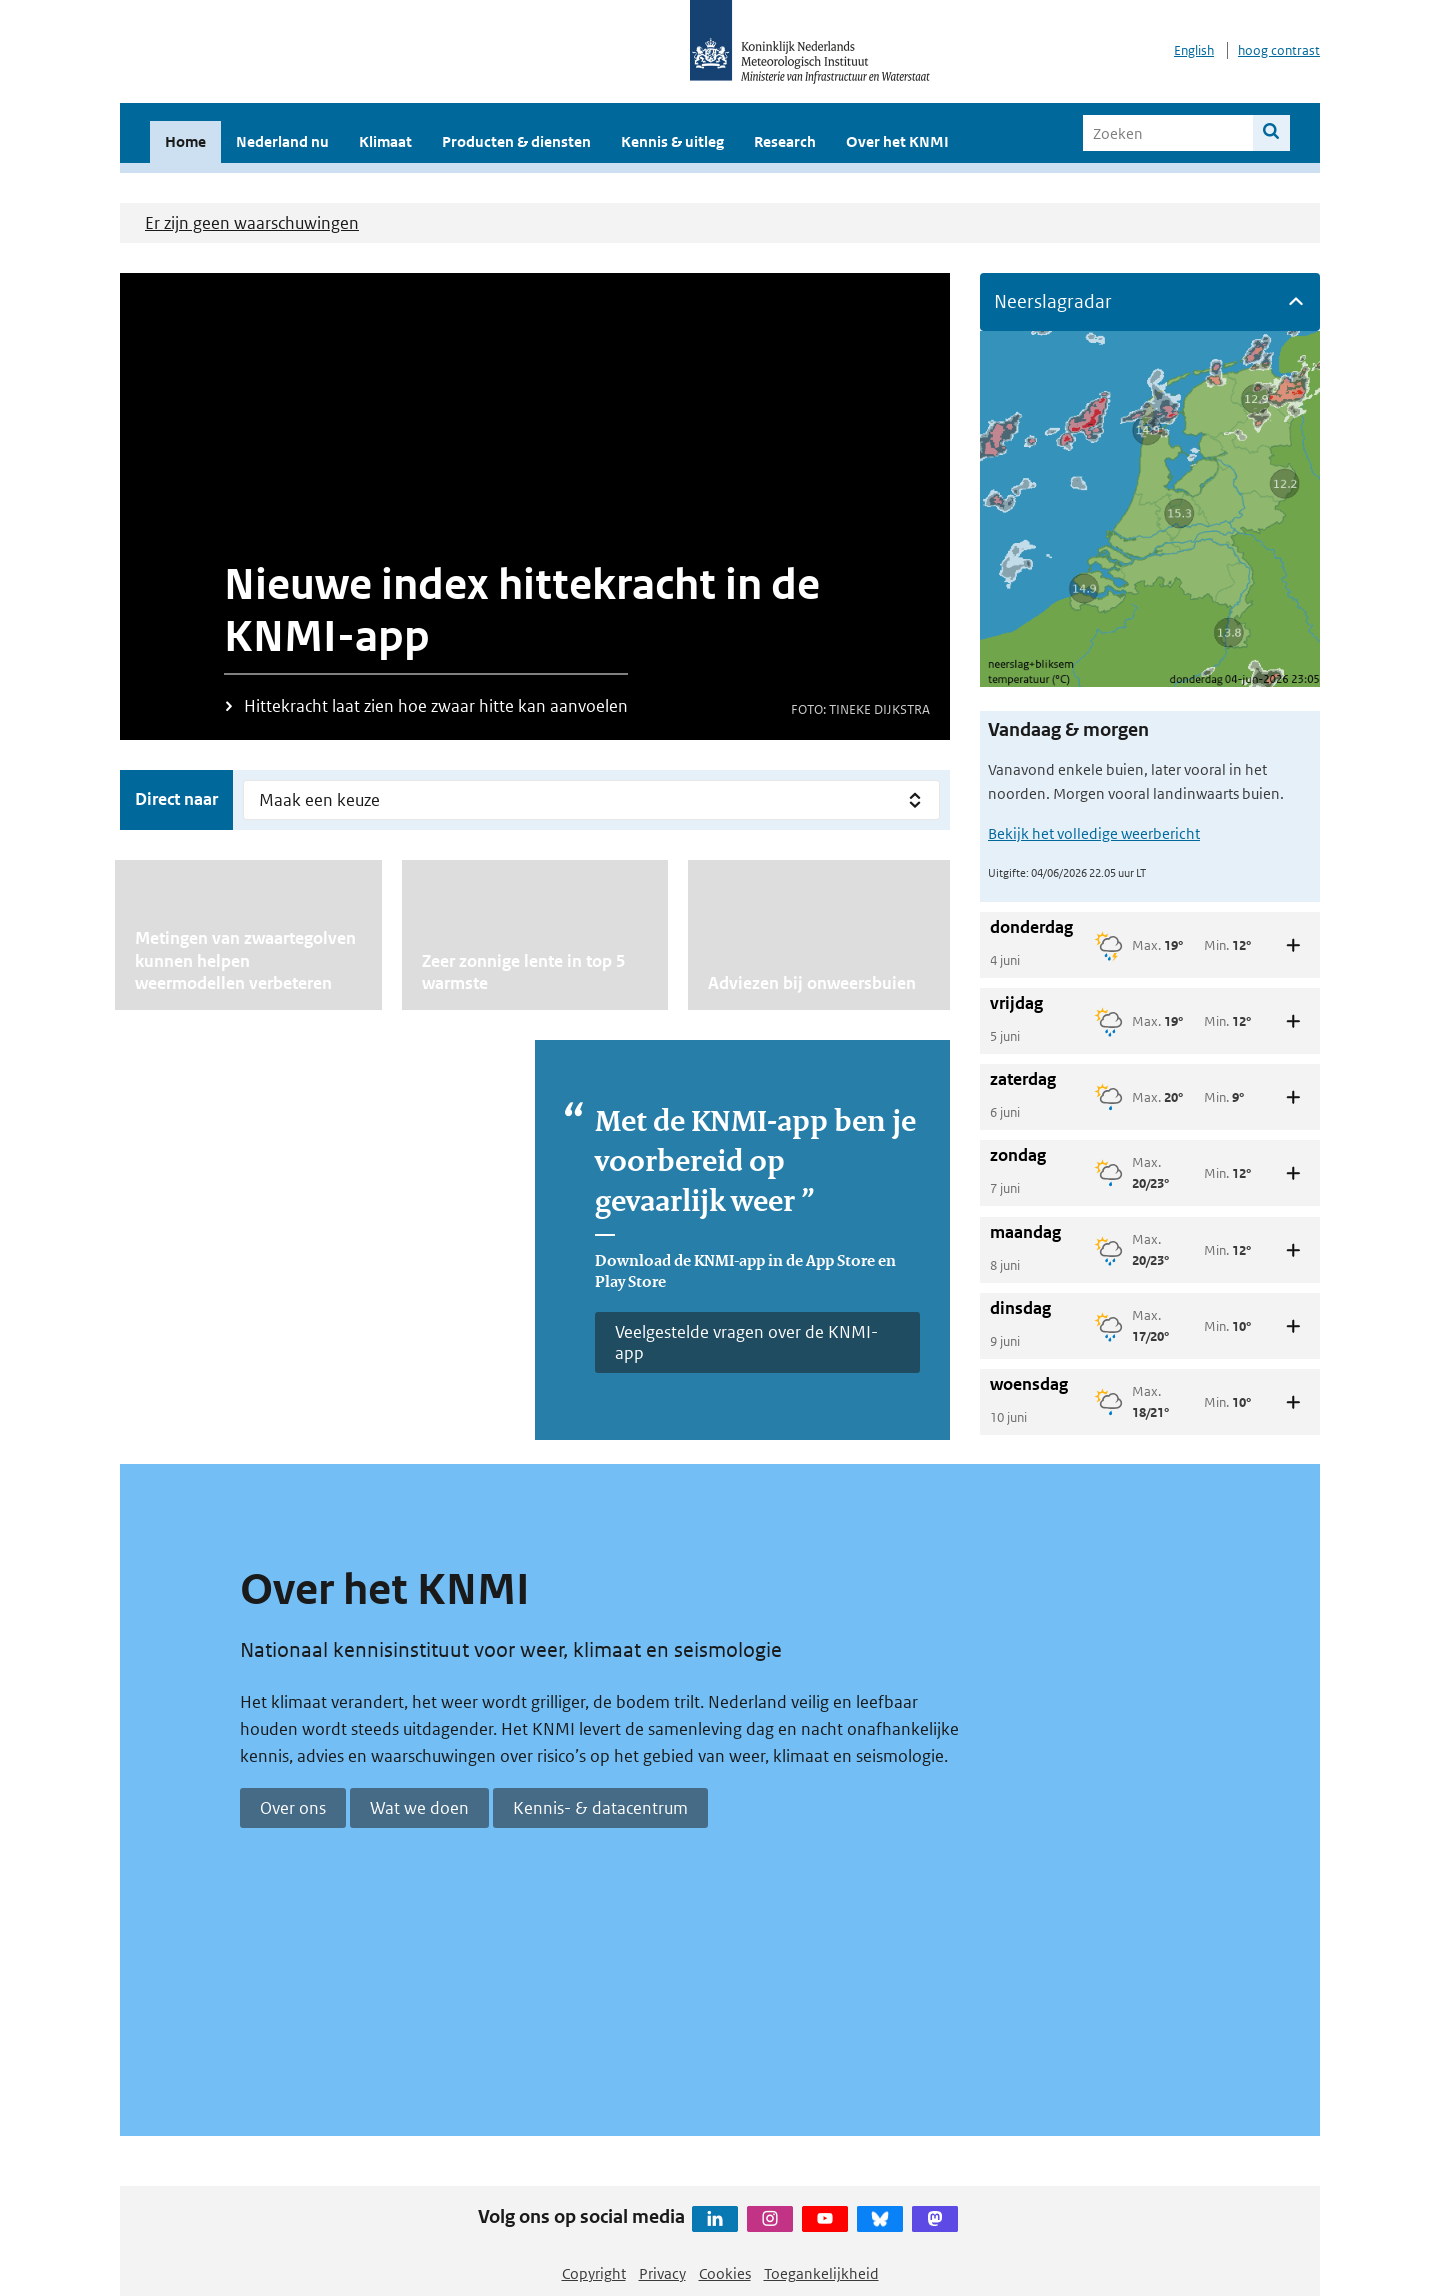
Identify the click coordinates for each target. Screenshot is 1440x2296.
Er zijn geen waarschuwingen (252, 223)
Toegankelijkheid (821, 2273)
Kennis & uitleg (672, 141)
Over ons (293, 1808)
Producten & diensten (516, 141)
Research (785, 141)
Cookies (725, 2273)
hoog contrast (1279, 50)
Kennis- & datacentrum (600, 1808)
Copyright (594, 2273)
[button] (1150, 302)
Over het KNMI (897, 141)
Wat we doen (419, 1808)
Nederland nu (282, 141)
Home (185, 141)
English (1194, 50)
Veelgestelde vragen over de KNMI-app (746, 1342)
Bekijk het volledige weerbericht (1094, 833)
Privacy (662, 2273)
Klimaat (385, 141)
